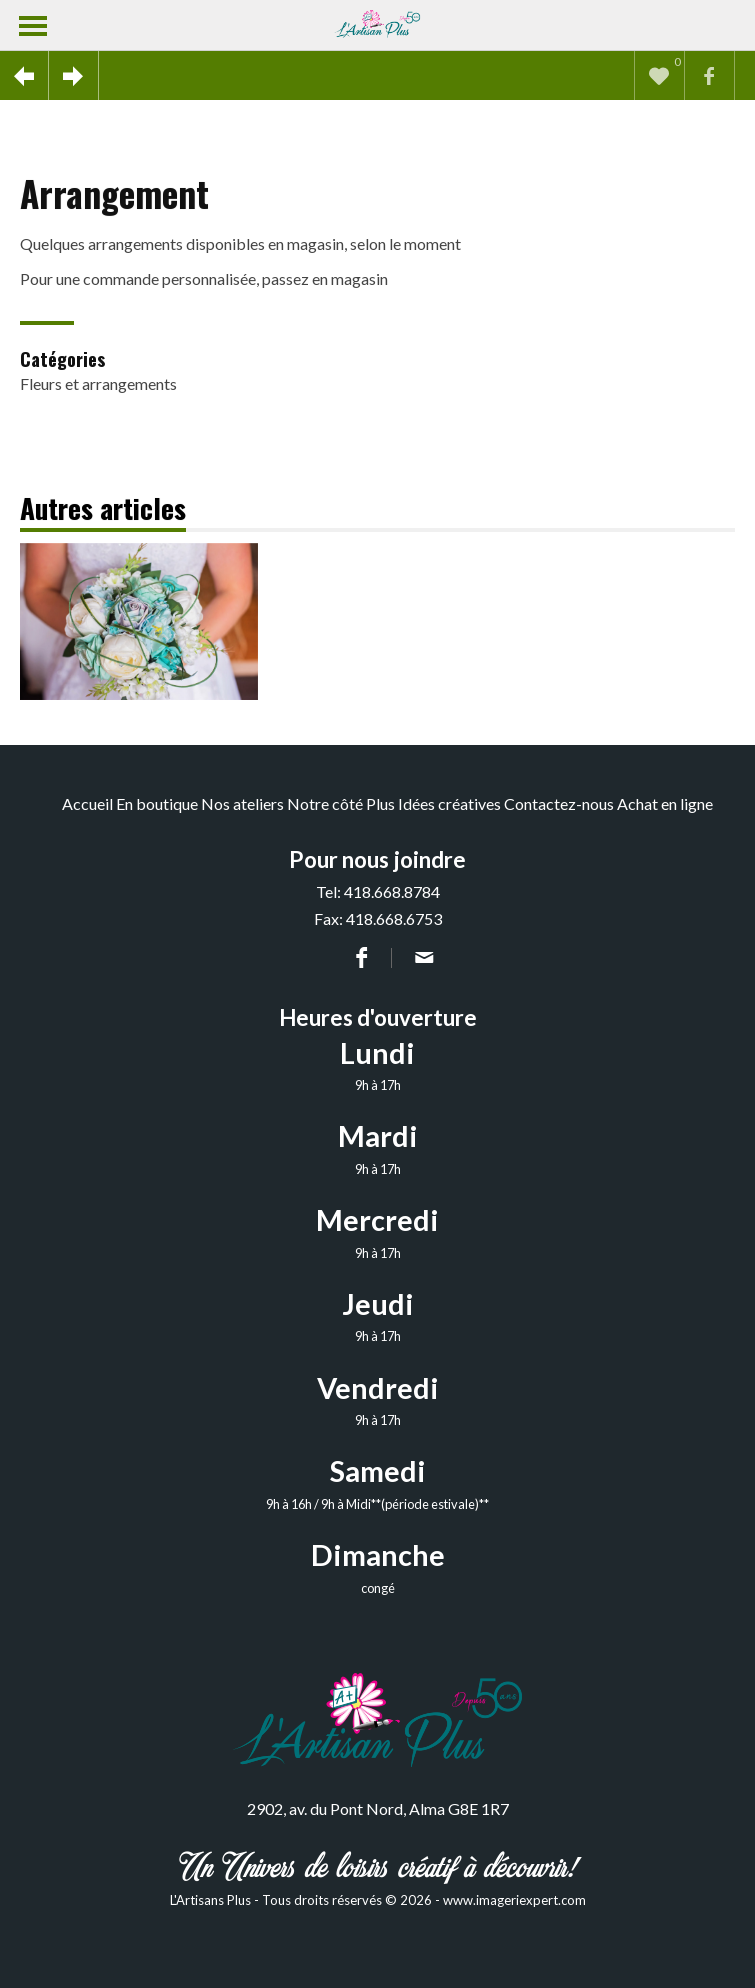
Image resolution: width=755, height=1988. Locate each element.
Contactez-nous (559, 803)
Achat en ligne (665, 803)
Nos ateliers (242, 803)
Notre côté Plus (341, 803)
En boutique (157, 803)
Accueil (87, 803)
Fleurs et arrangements (98, 383)
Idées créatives (449, 803)
